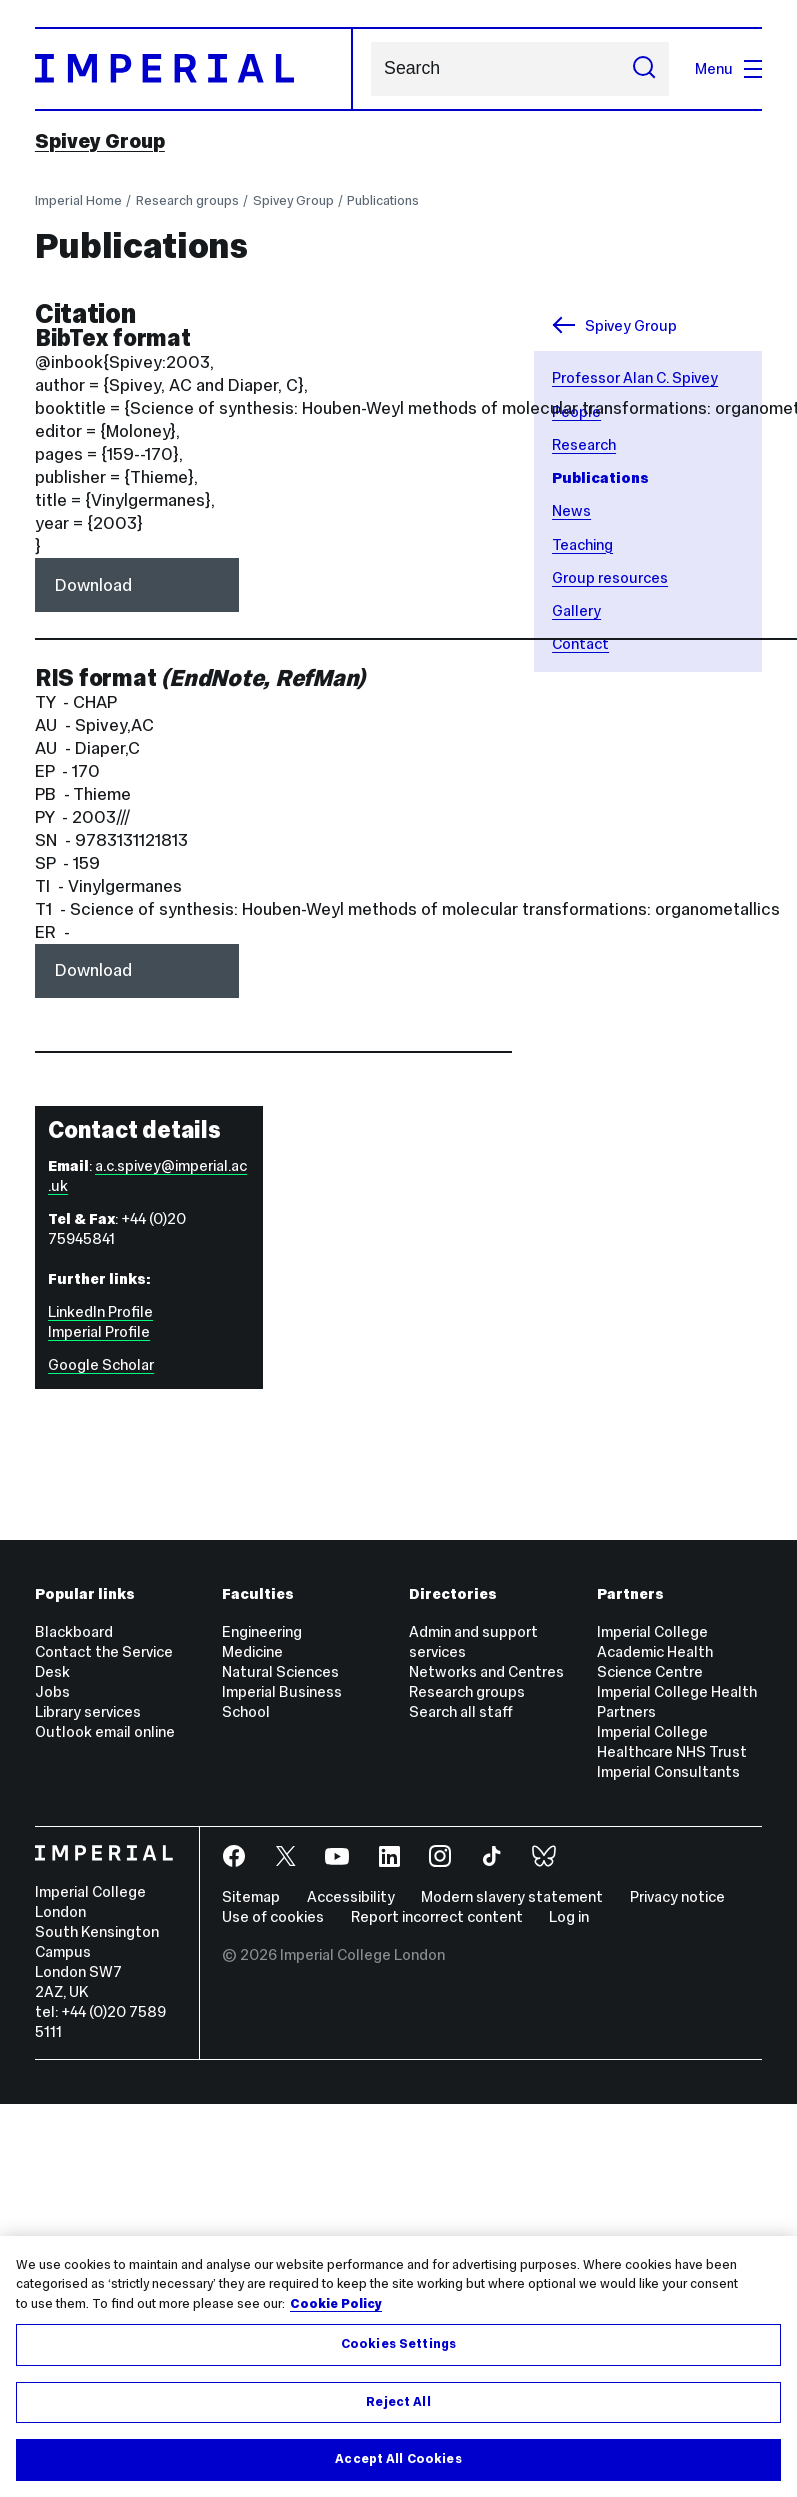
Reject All (398, 2402)
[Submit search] (643, 69)
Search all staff (461, 1711)
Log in (569, 1916)
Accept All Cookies (398, 2459)
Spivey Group (100, 141)
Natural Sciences (280, 1671)
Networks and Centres (486, 1671)
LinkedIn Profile (100, 1311)
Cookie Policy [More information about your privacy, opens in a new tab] (336, 2304)
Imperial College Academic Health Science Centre (655, 1651)
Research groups (187, 200)
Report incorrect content (437, 1916)
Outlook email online (105, 1731)
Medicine (252, 1651)
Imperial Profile (99, 1331)
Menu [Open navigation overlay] (728, 68)
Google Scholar (101, 1364)
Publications (383, 200)
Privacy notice (677, 1896)
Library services (88, 1711)
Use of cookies (273, 1916)
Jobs (52, 1691)
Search (370, 68)
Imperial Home (78, 200)
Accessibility (351, 1896)
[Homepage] (194, 69)
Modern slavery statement (512, 1896)
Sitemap (251, 1896)
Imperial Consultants (668, 1771)
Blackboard (74, 1631)
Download (93, 585)
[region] (398, 2366)
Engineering (262, 1631)
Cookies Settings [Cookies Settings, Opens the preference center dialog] (398, 2344)
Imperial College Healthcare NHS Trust (672, 1741)
